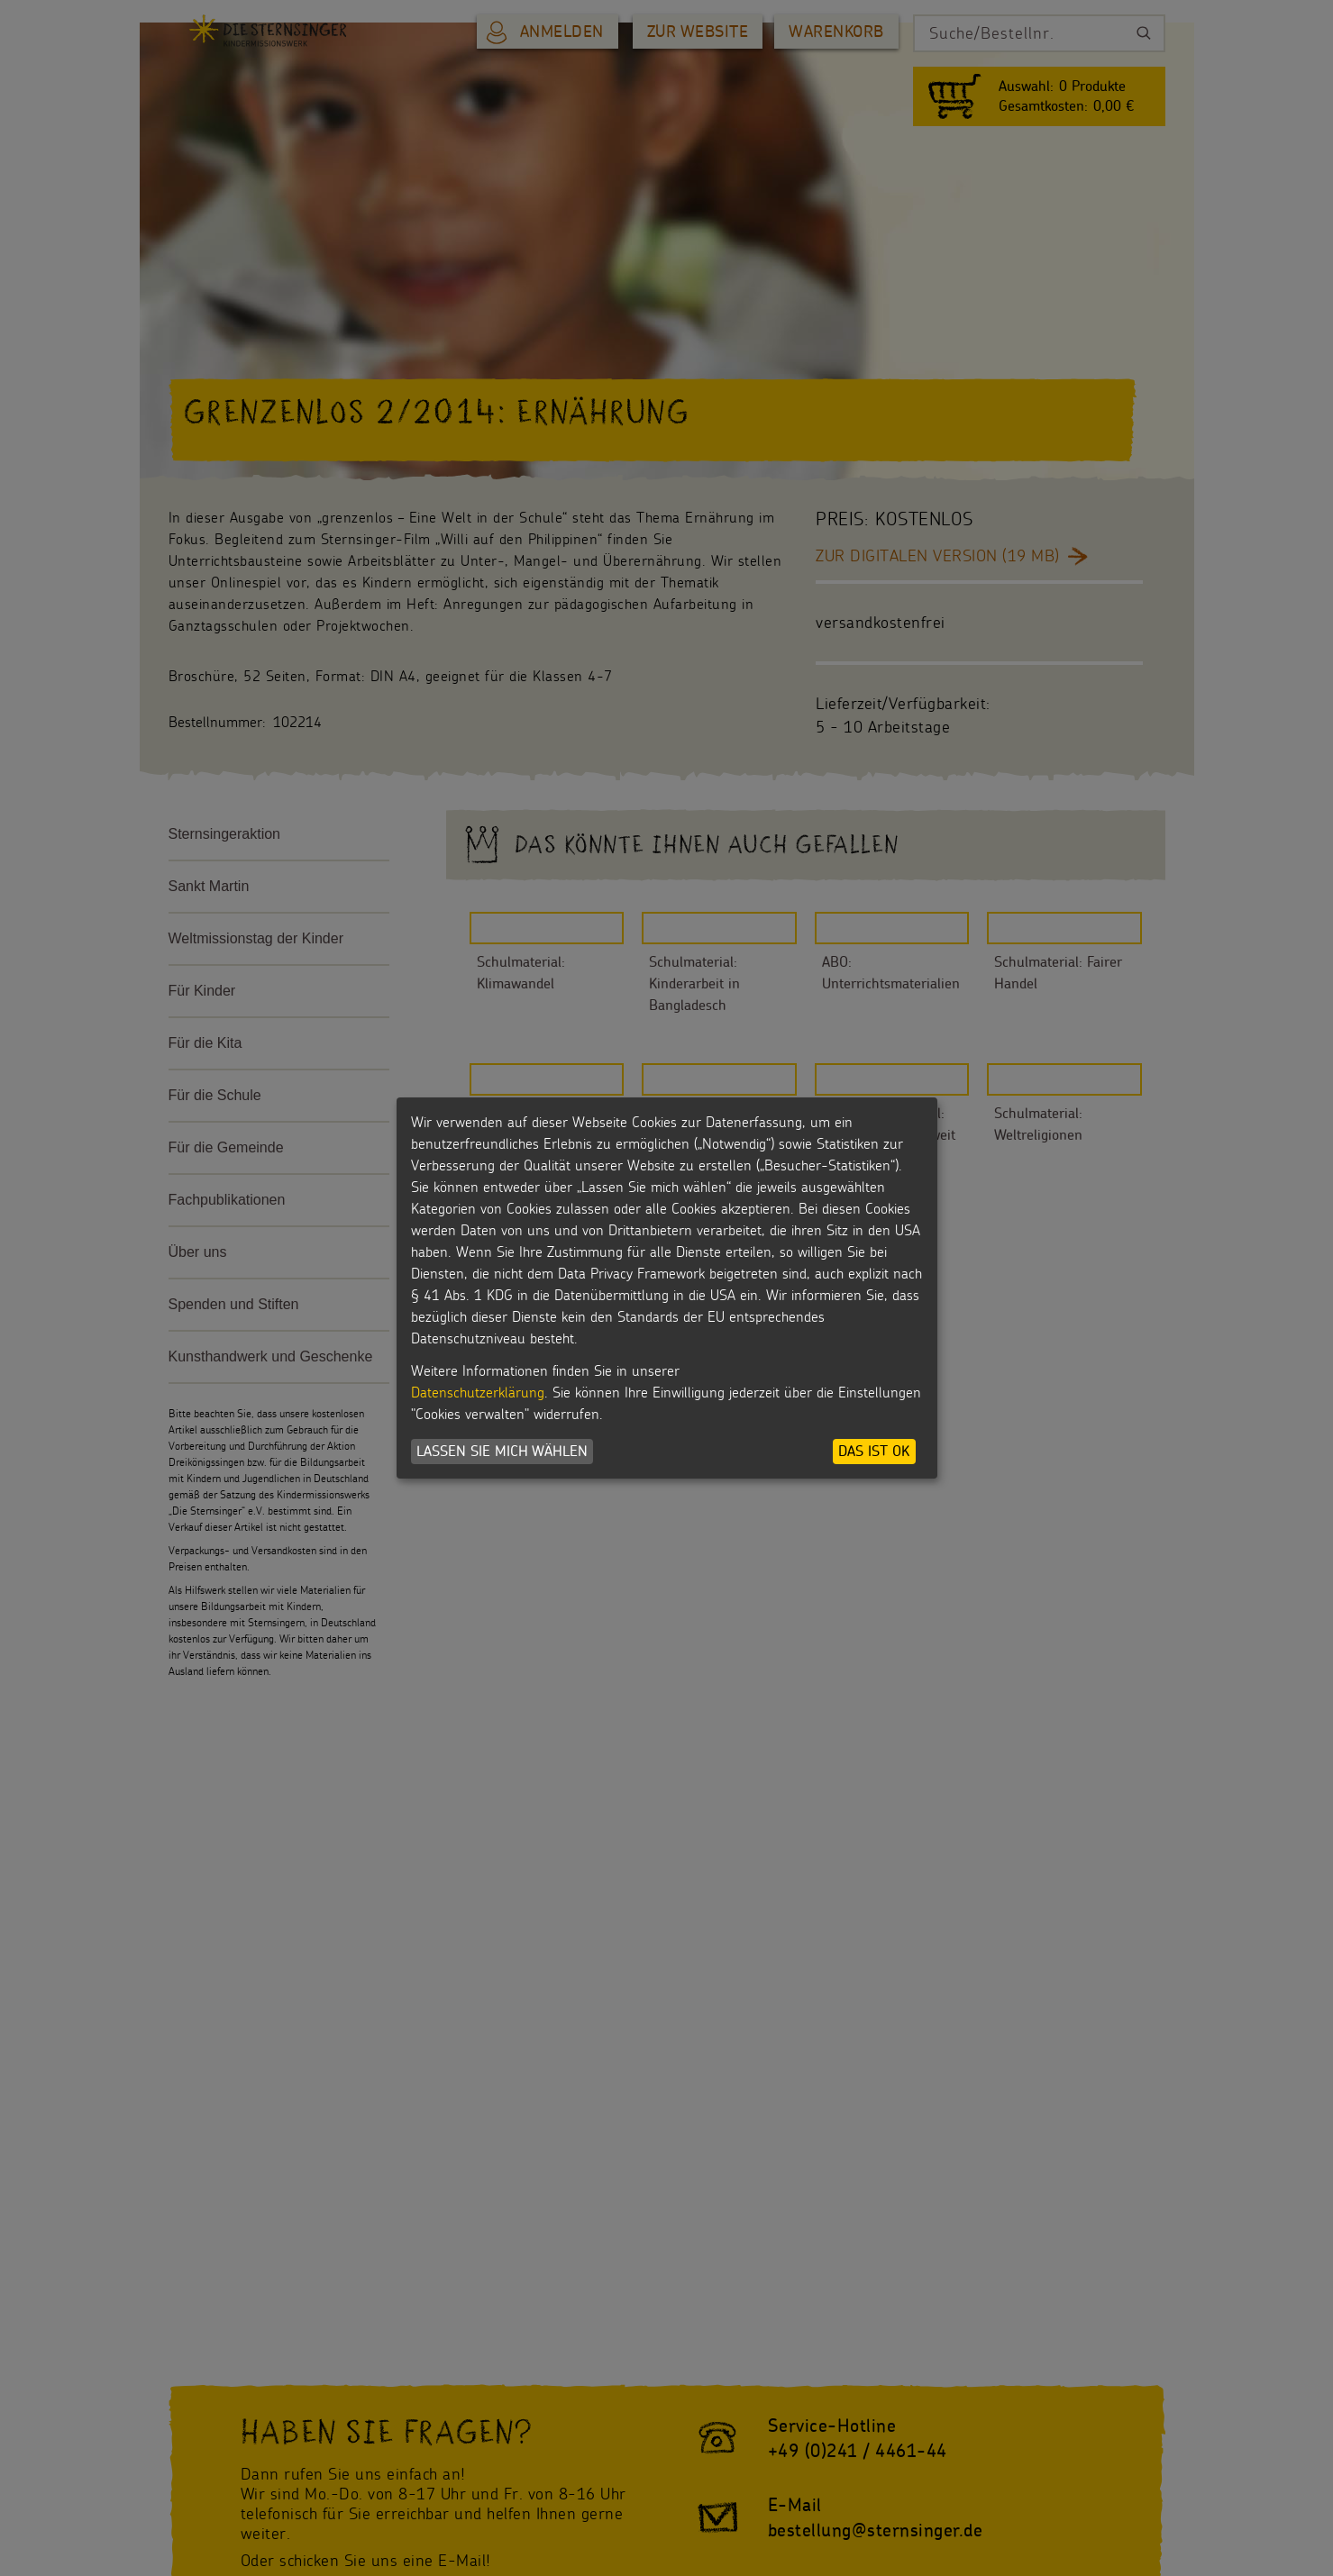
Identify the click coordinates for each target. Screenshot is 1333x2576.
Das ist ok (873, 1451)
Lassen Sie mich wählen (502, 1451)
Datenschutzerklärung (477, 1392)
